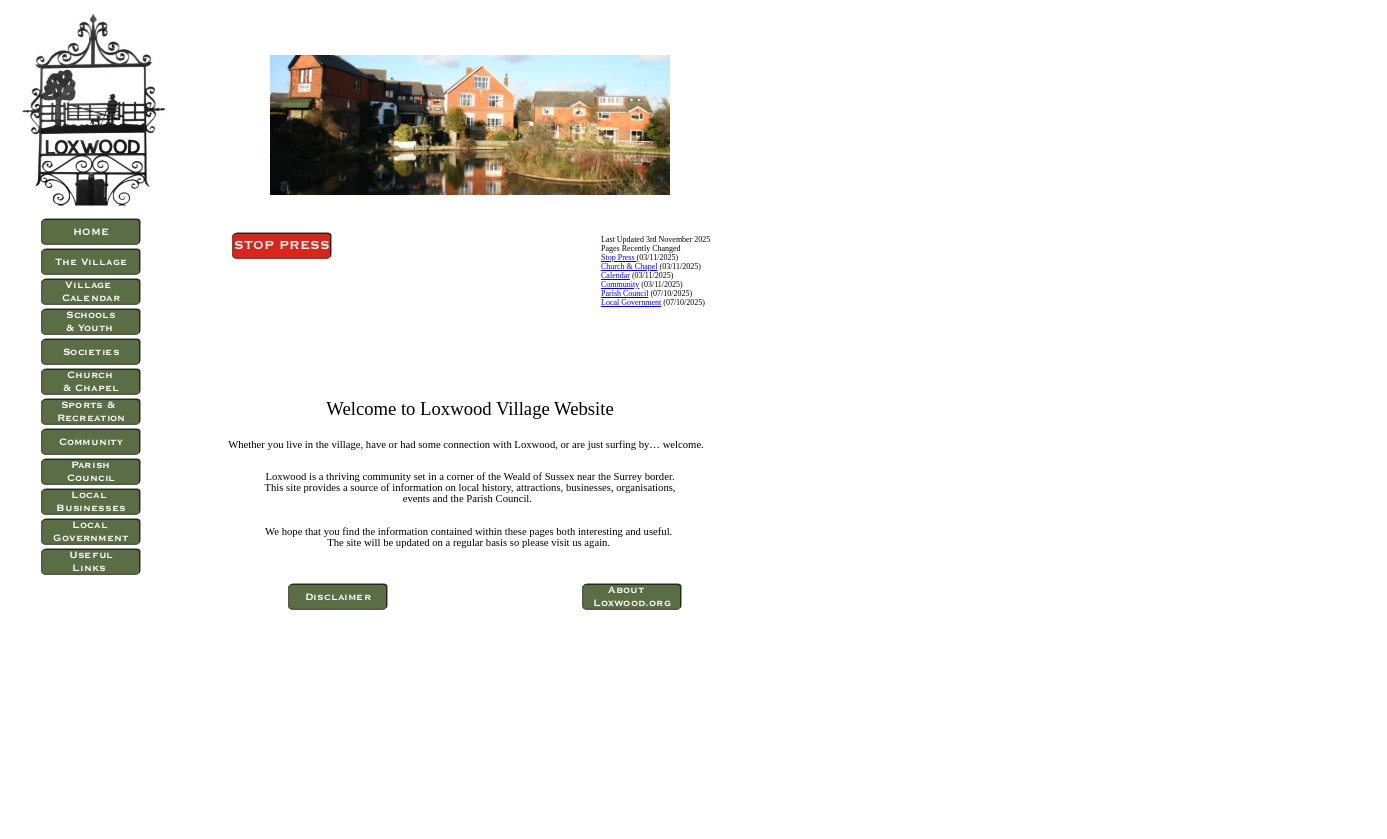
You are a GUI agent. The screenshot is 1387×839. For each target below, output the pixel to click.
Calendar (615, 275)
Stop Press (619, 257)
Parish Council (624, 293)
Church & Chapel (629, 266)
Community (620, 284)
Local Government (631, 302)
